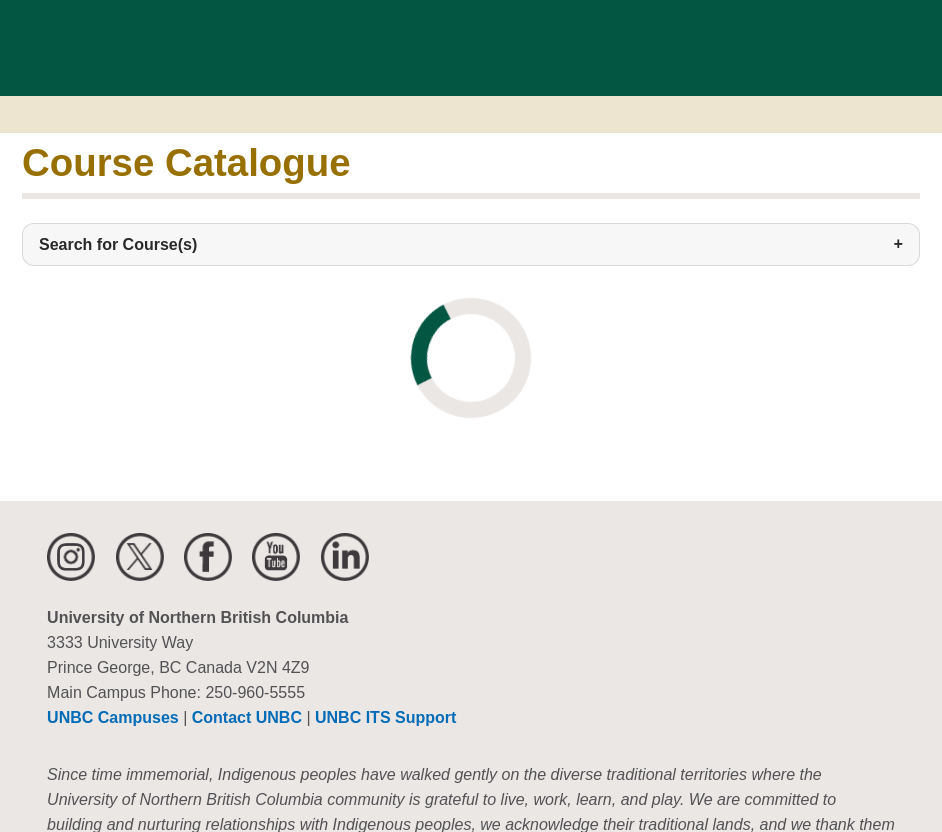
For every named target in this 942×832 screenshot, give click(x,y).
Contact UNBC (247, 717)
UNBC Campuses (113, 717)
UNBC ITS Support (385, 717)
